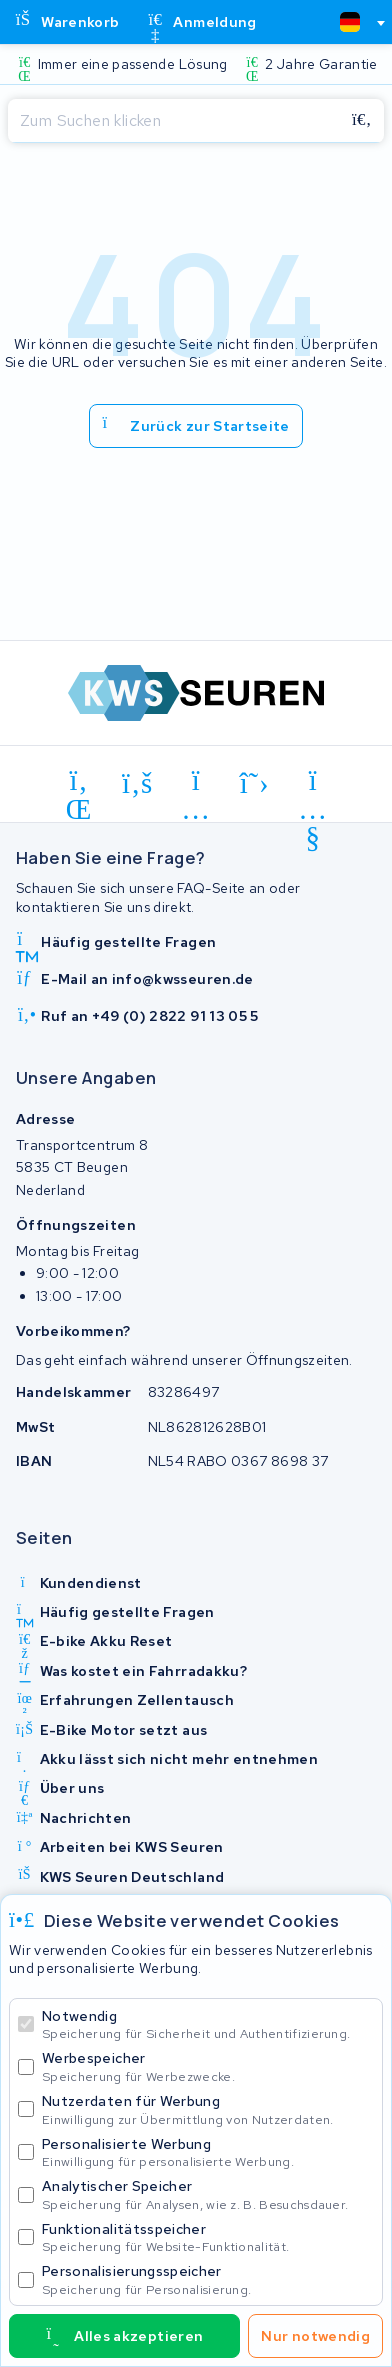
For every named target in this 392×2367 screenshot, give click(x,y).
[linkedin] (79, 784)
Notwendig (208, 2024)
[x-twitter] (254, 784)
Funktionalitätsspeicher (208, 2237)
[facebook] (137, 784)
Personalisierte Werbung (208, 2152)
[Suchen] (174, 121)
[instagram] (196, 784)
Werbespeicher (208, 2066)
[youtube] (313, 784)
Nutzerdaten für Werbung (208, 2109)
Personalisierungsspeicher (208, 2279)
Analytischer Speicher (208, 2194)
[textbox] (350, 22)
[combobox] (354, 22)
